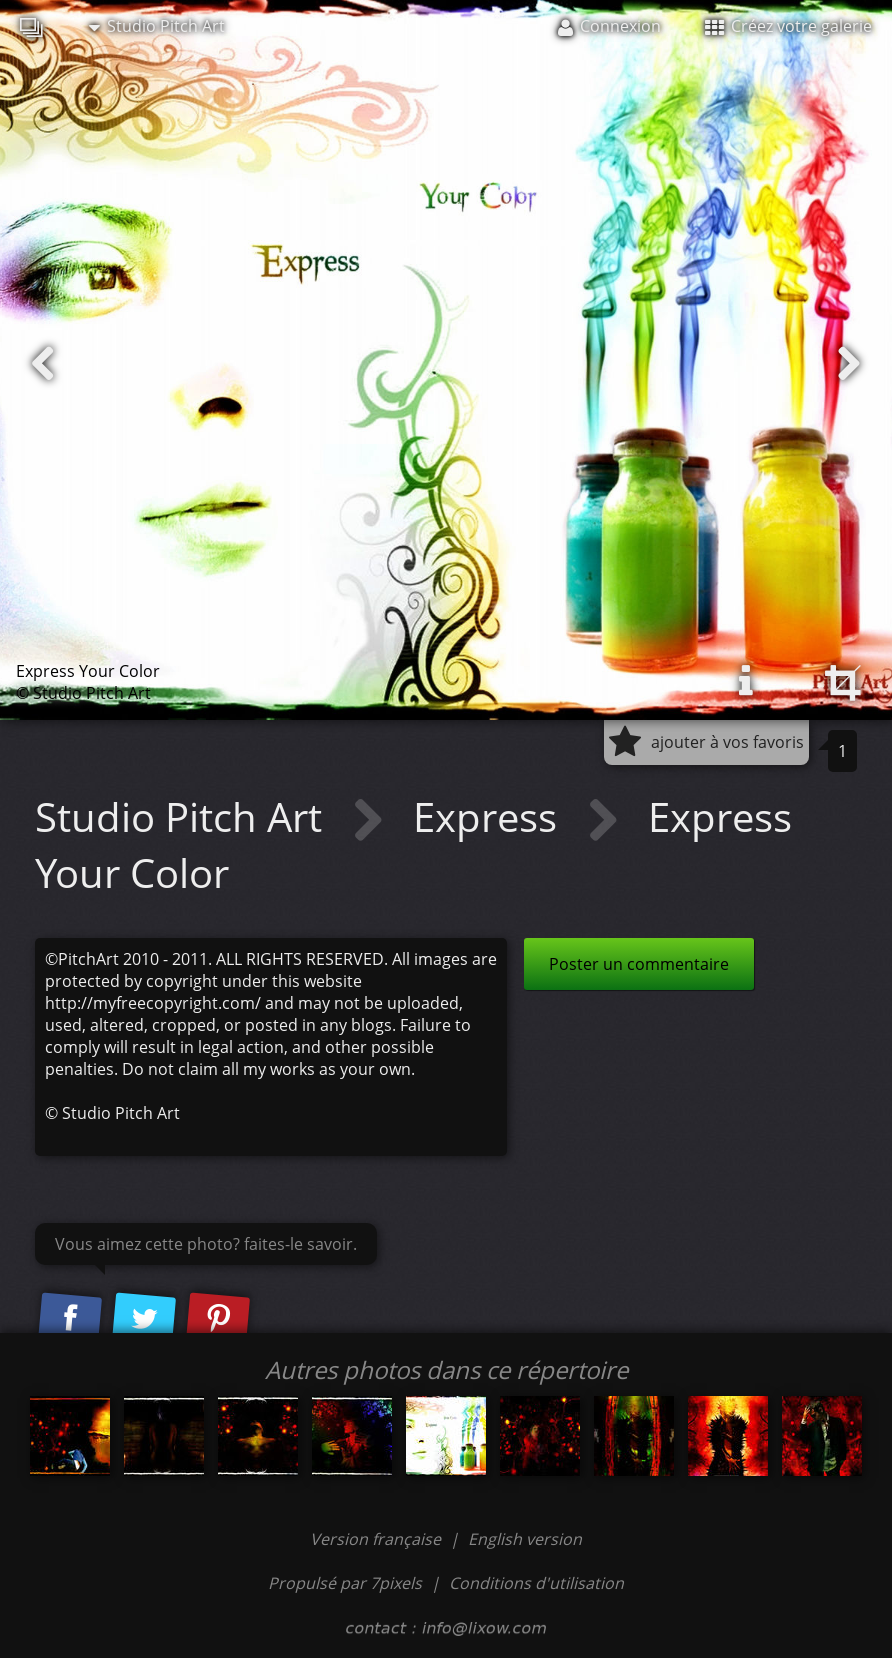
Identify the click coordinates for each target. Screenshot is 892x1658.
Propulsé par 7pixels (345, 1583)
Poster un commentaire (639, 964)
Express (490, 816)
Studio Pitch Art (157, 26)
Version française (377, 1539)
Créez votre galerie (788, 26)
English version (525, 1539)
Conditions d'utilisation (536, 1583)
